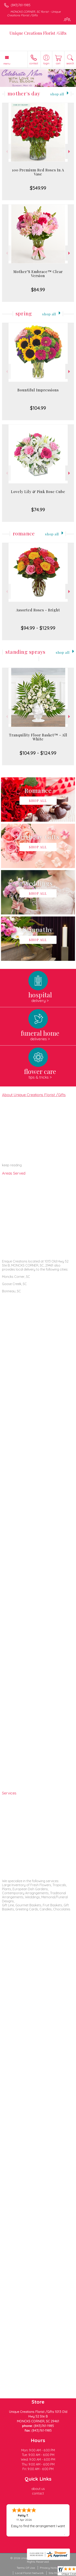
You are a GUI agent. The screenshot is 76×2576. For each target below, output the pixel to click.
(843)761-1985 (20, 5)
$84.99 (38, 290)
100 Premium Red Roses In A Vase (38, 172)
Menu (6, 63)
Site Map (54, 2573)
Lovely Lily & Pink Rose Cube (38, 491)
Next (69, 151)
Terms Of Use (26, 2568)
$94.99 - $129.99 (38, 628)
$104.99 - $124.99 (38, 753)
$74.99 (38, 510)
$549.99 (38, 188)
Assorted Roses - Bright (38, 610)
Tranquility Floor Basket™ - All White (38, 737)
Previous (6, 151)
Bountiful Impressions (38, 390)
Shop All (57, 94)
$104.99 (38, 408)
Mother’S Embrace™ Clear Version (38, 273)
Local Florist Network (29, 2573)
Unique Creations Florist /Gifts (38, 33)
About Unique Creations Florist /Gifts (34, 1094)
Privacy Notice (49, 2568)
